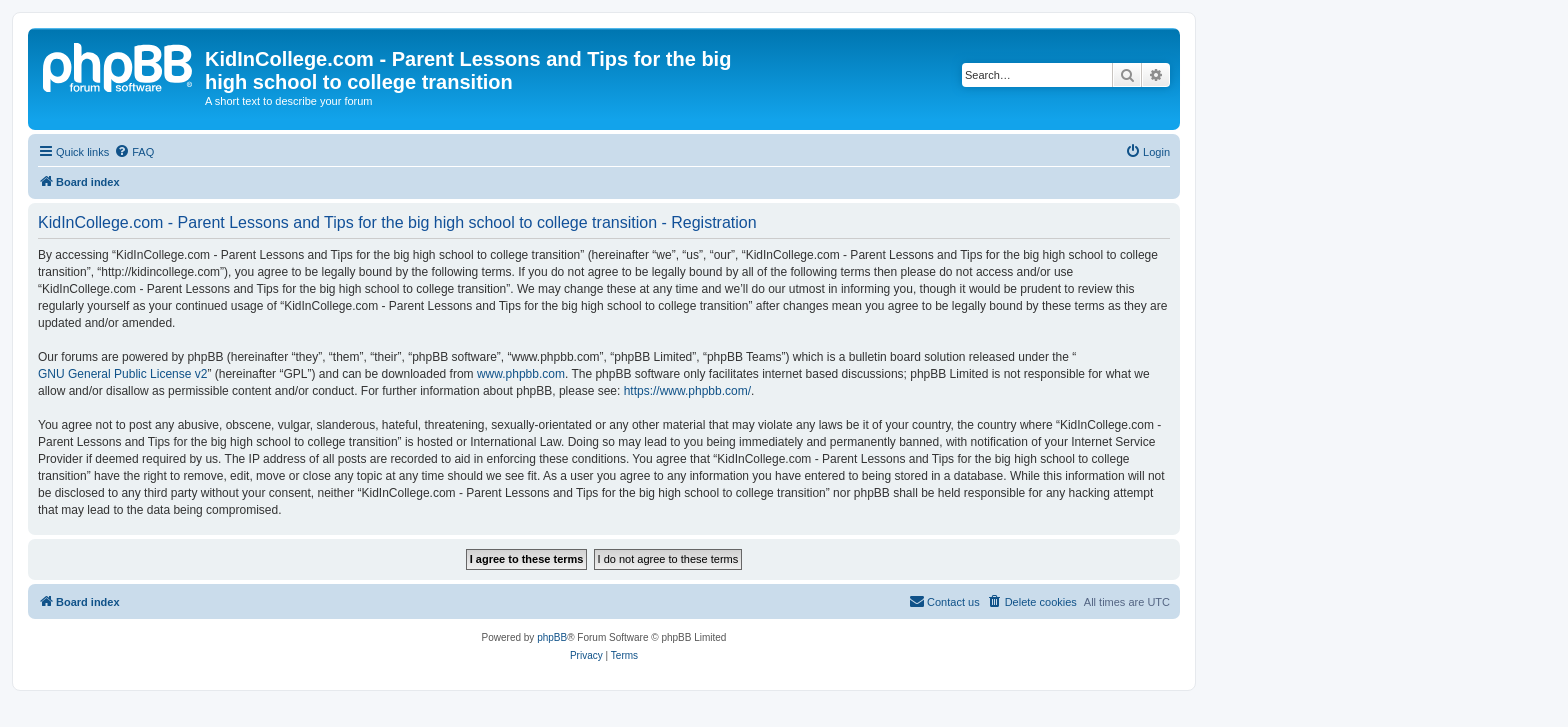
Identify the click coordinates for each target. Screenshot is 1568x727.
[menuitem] (134, 152)
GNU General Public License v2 (122, 374)
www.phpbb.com (521, 374)
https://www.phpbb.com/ (687, 391)
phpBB (552, 637)
